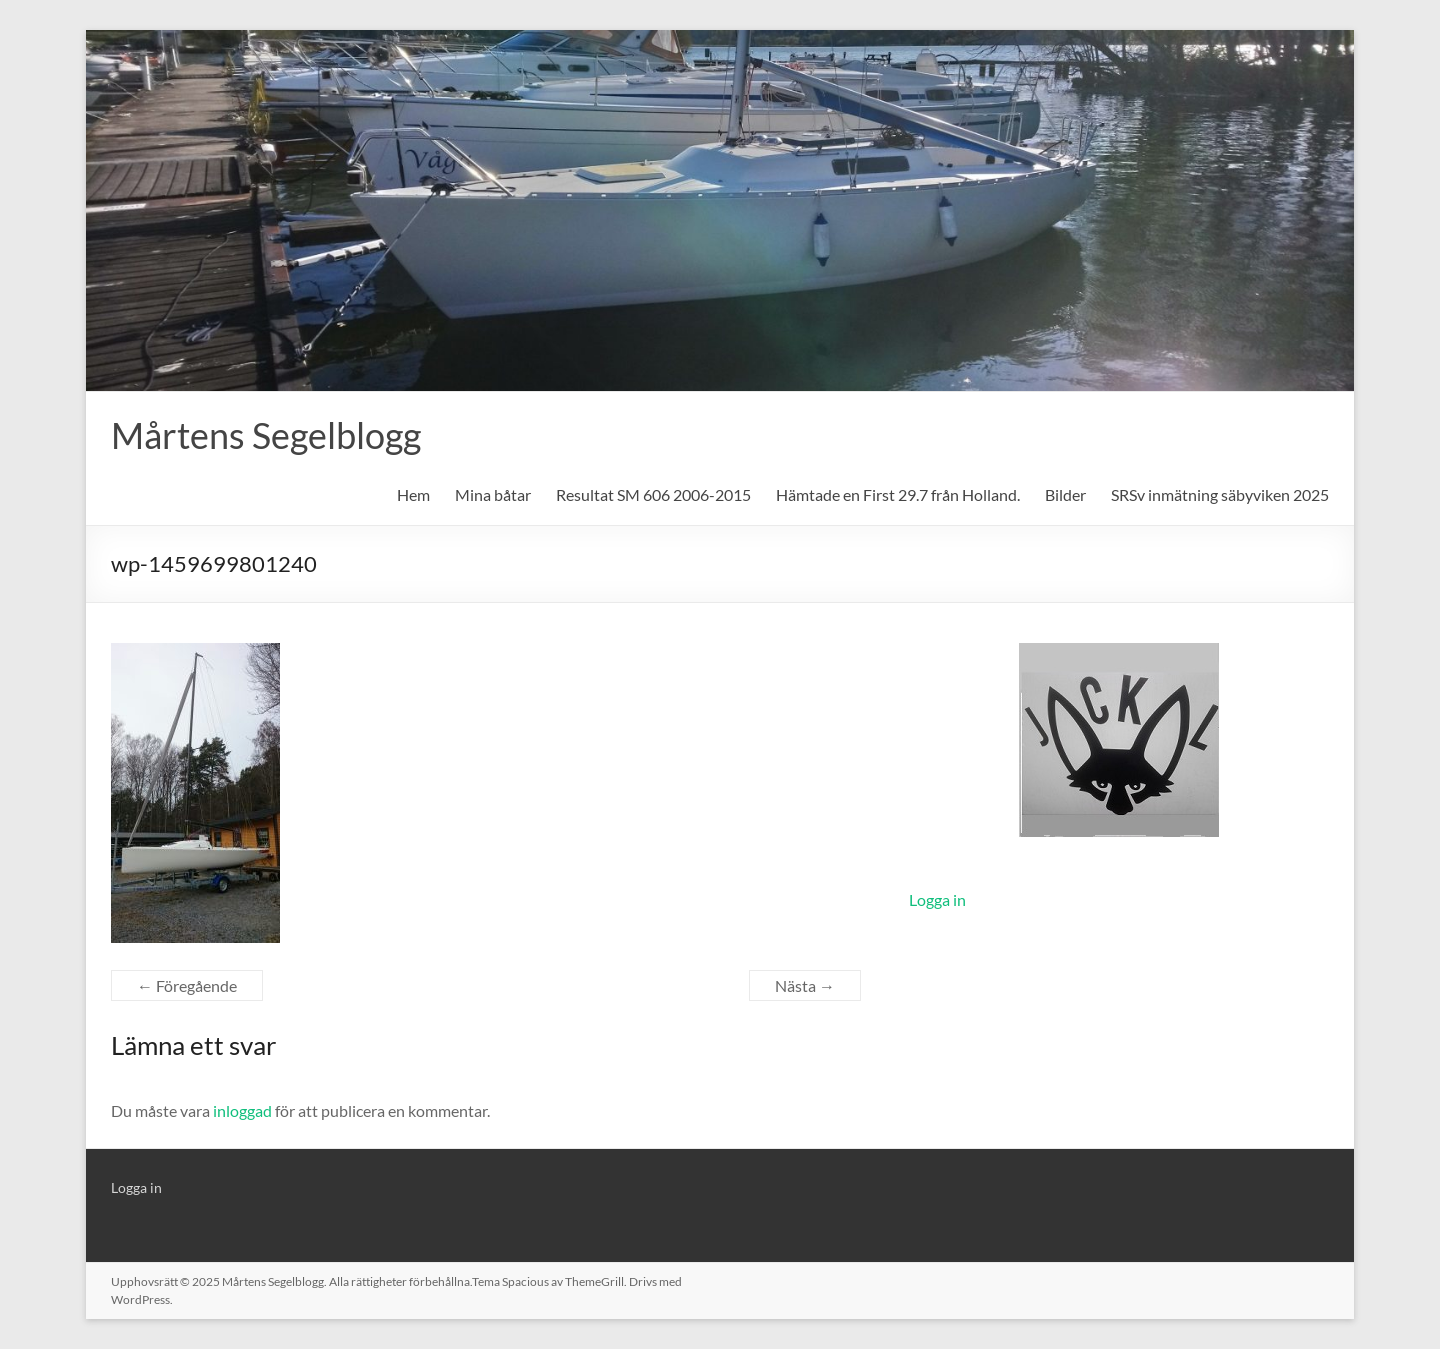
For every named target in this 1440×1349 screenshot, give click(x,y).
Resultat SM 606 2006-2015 (653, 494)
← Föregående (187, 985)
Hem (413, 494)
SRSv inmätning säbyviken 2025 (1220, 494)
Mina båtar (493, 494)
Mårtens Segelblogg (266, 435)
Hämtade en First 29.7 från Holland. (898, 494)
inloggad (242, 1110)
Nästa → (805, 985)
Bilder (1065, 494)
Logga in (937, 899)
